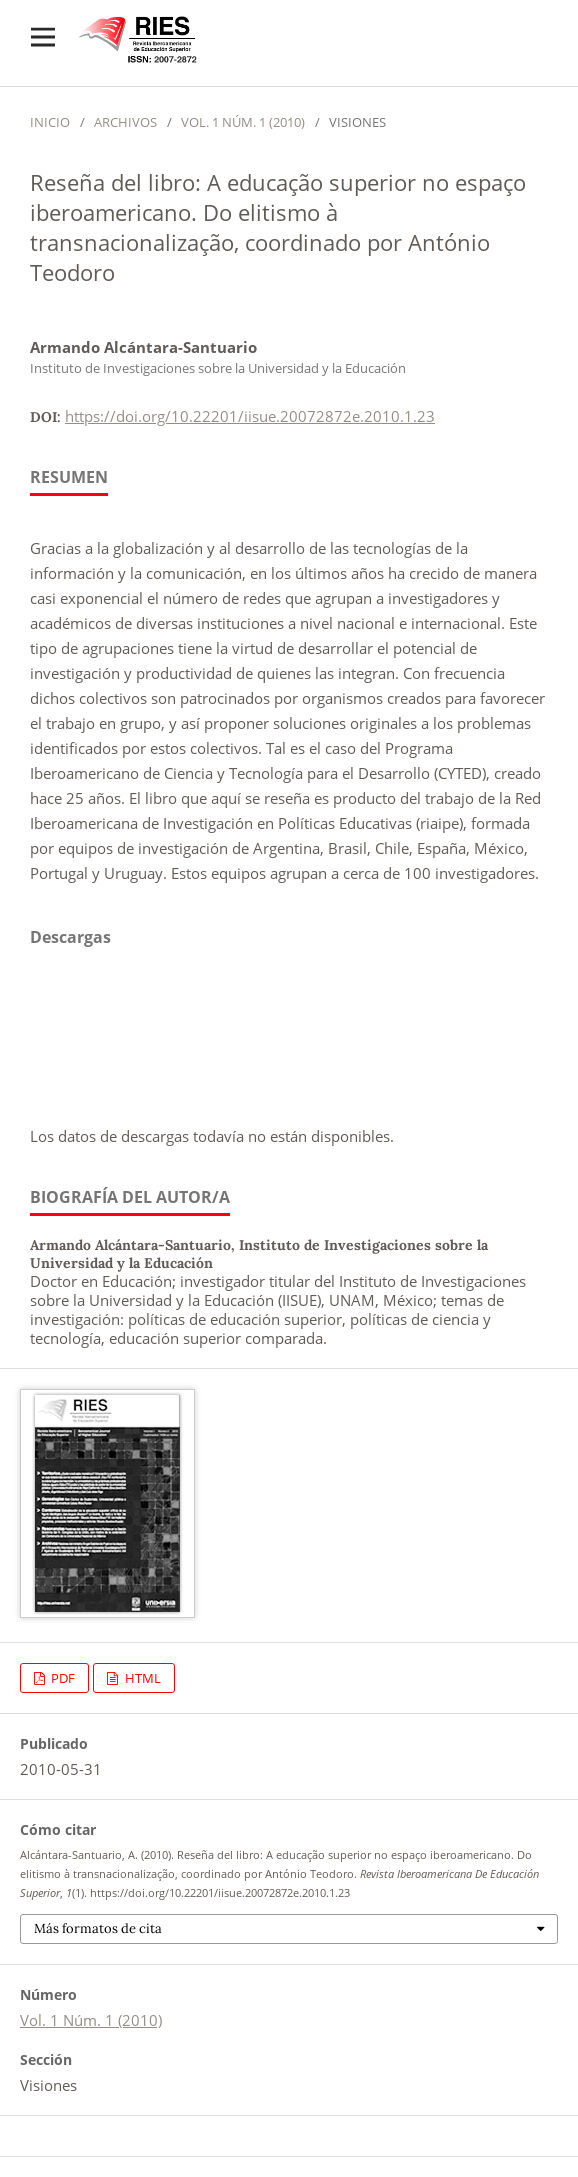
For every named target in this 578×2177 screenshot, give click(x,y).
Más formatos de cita (98, 1928)
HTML (141, 1678)
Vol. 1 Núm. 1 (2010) (243, 122)
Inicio (50, 122)
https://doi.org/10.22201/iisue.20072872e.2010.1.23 (250, 416)
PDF (61, 1678)
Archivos (125, 122)
